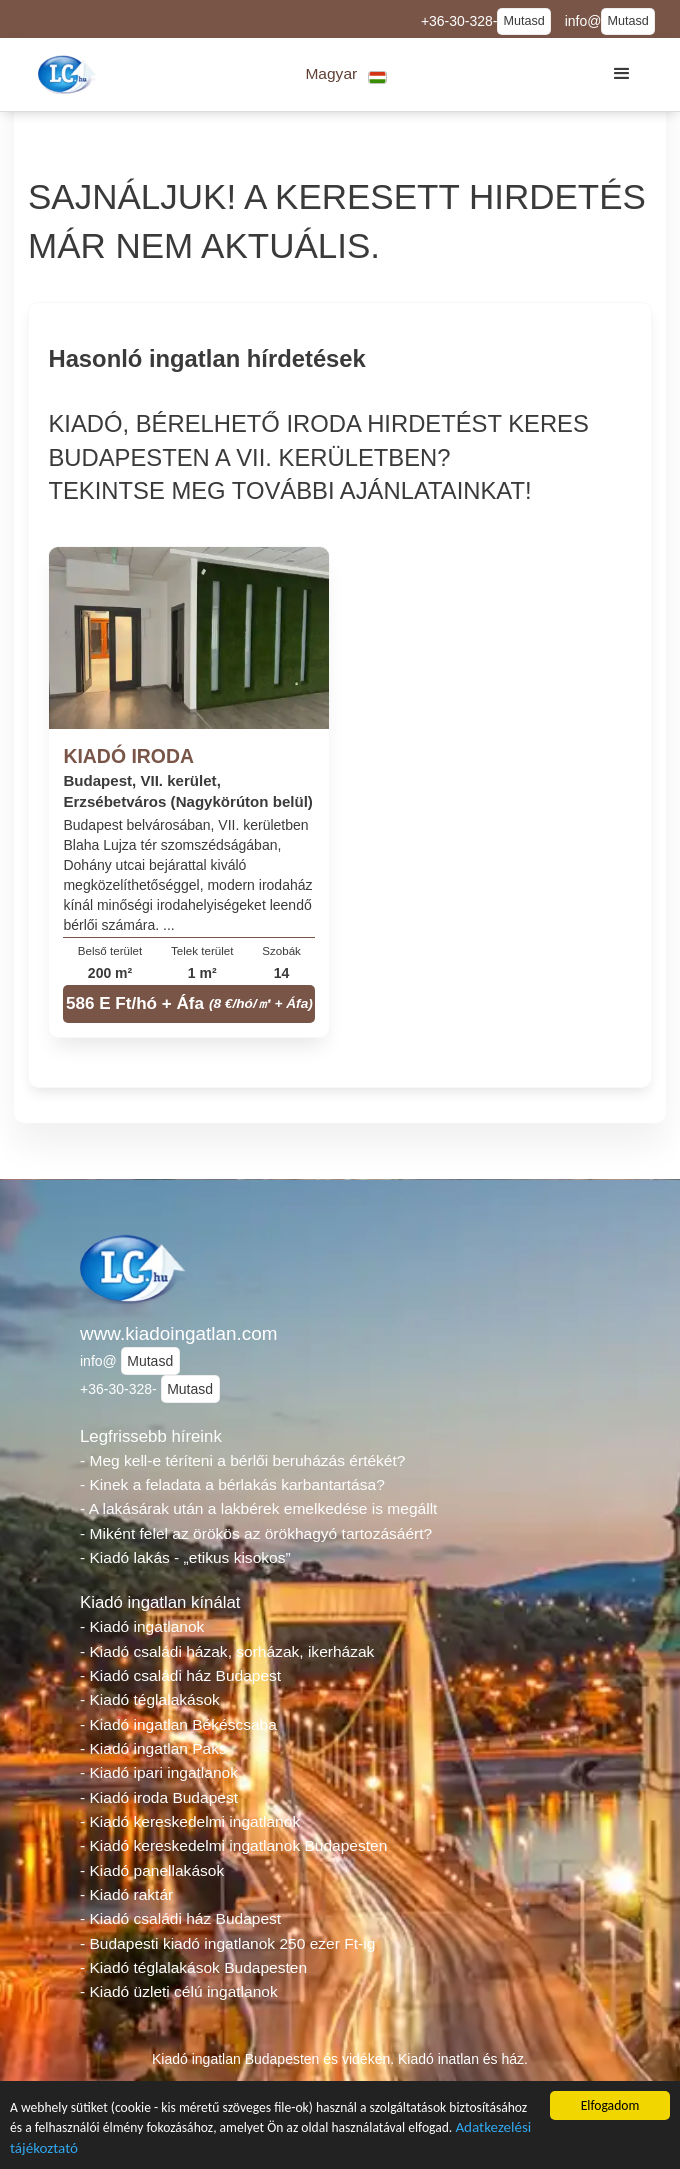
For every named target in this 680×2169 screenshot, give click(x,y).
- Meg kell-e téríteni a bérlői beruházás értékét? (242, 1460)
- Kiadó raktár (126, 1894)
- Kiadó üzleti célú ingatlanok (179, 1991)
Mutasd (523, 21)
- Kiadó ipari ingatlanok (159, 1772)
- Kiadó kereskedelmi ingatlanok (190, 1821)
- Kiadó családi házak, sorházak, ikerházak (227, 1651)
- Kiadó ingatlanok (142, 1626)
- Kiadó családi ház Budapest (180, 1675)
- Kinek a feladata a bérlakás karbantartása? (232, 1484)
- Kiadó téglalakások (150, 1699)
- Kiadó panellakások (152, 1870)
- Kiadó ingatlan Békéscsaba (178, 1724)
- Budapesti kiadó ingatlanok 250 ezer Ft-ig (227, 1943)
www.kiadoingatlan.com (178, 1333)
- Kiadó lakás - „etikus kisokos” (185, 1557)
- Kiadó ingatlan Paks (153, 1748)
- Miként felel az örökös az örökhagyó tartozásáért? (256, 1533)
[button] (346, 74)
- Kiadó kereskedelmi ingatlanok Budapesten (233, 1845)
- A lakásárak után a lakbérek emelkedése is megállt (258, 1508)
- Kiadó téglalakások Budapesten (193, 1967)
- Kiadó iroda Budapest (159, 1797)
